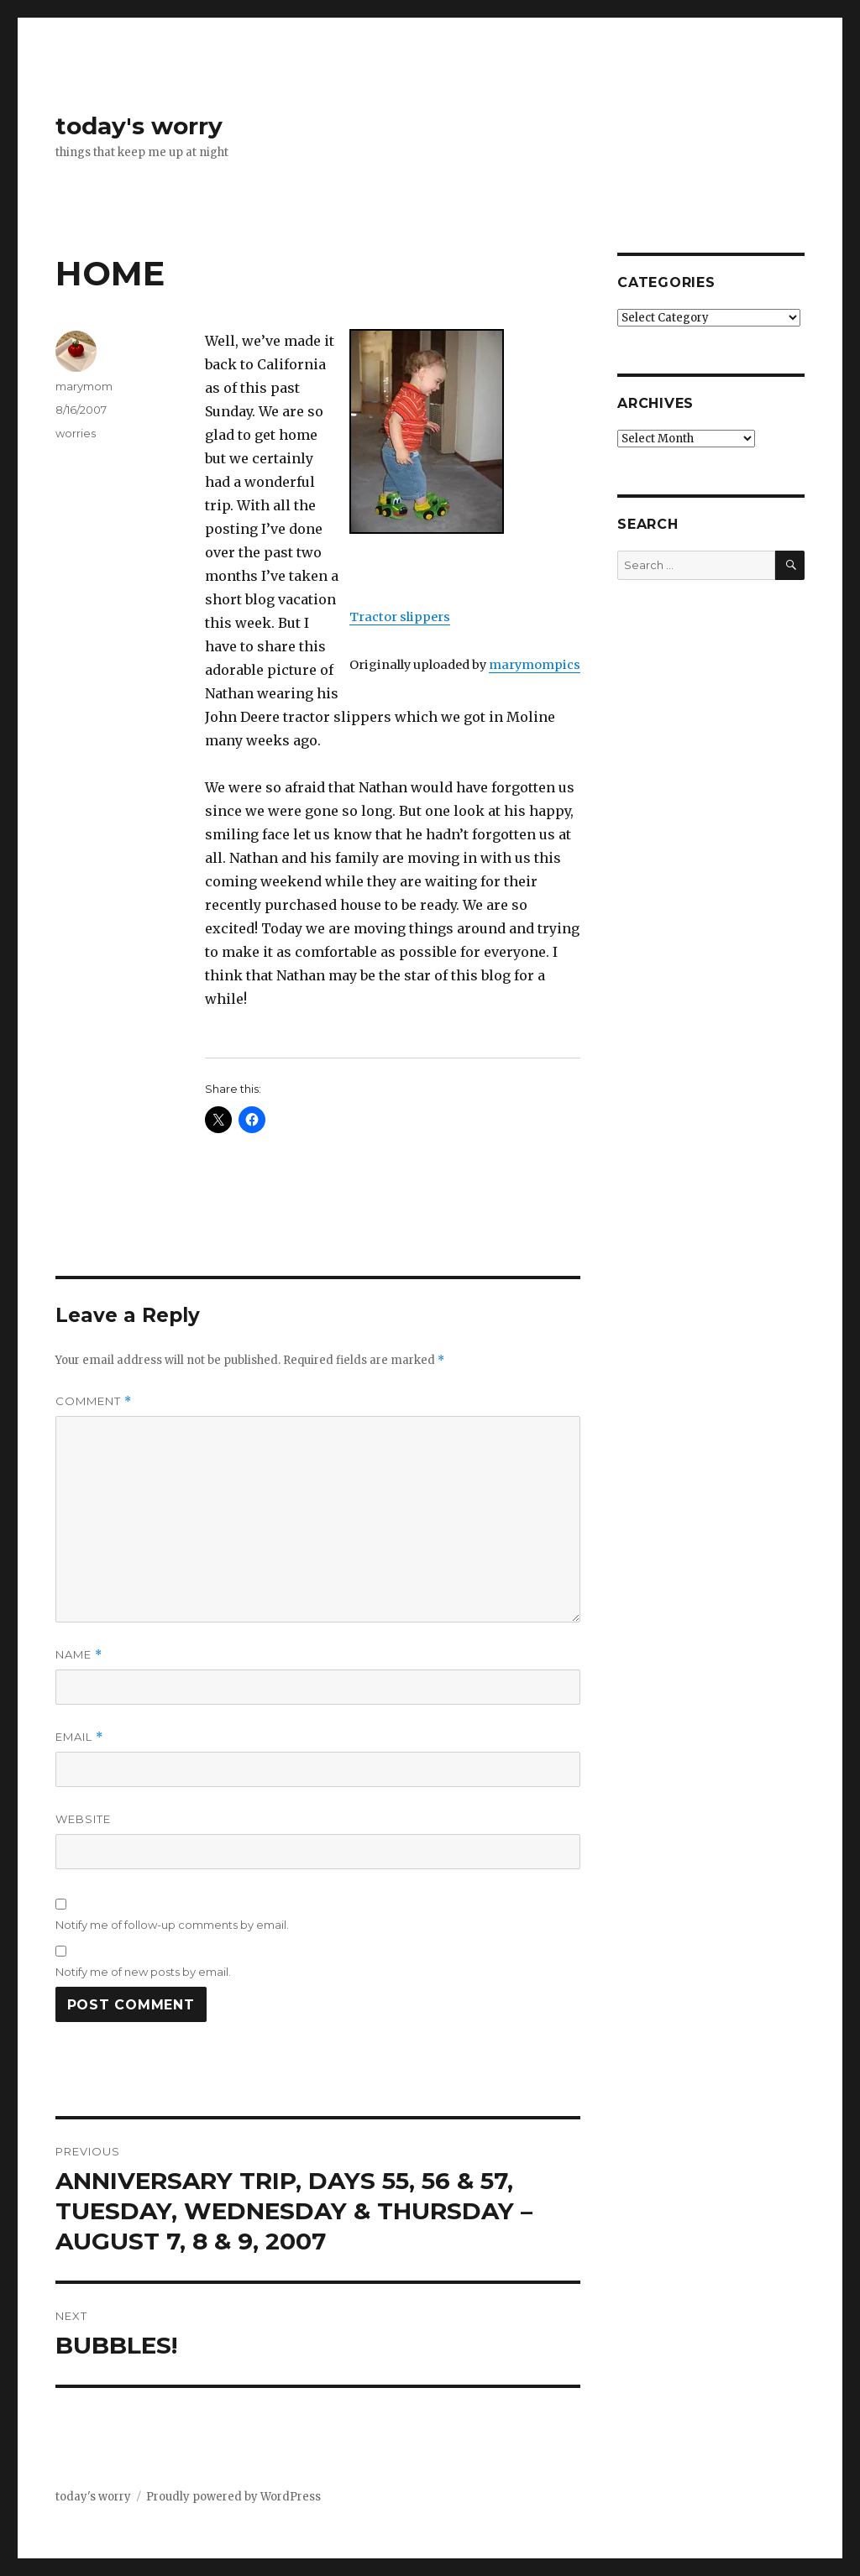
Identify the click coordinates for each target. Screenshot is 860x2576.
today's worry (139, 126)
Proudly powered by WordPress (233, 2497)
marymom (84, 386)
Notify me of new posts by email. (143, 1971)
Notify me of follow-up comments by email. (172, 1924)
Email (79, 1737)
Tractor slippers (399, 616)
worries (75, 433)
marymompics (534, 664)
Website (83, 1819)
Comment (93, 1401)
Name (78, 1655)
